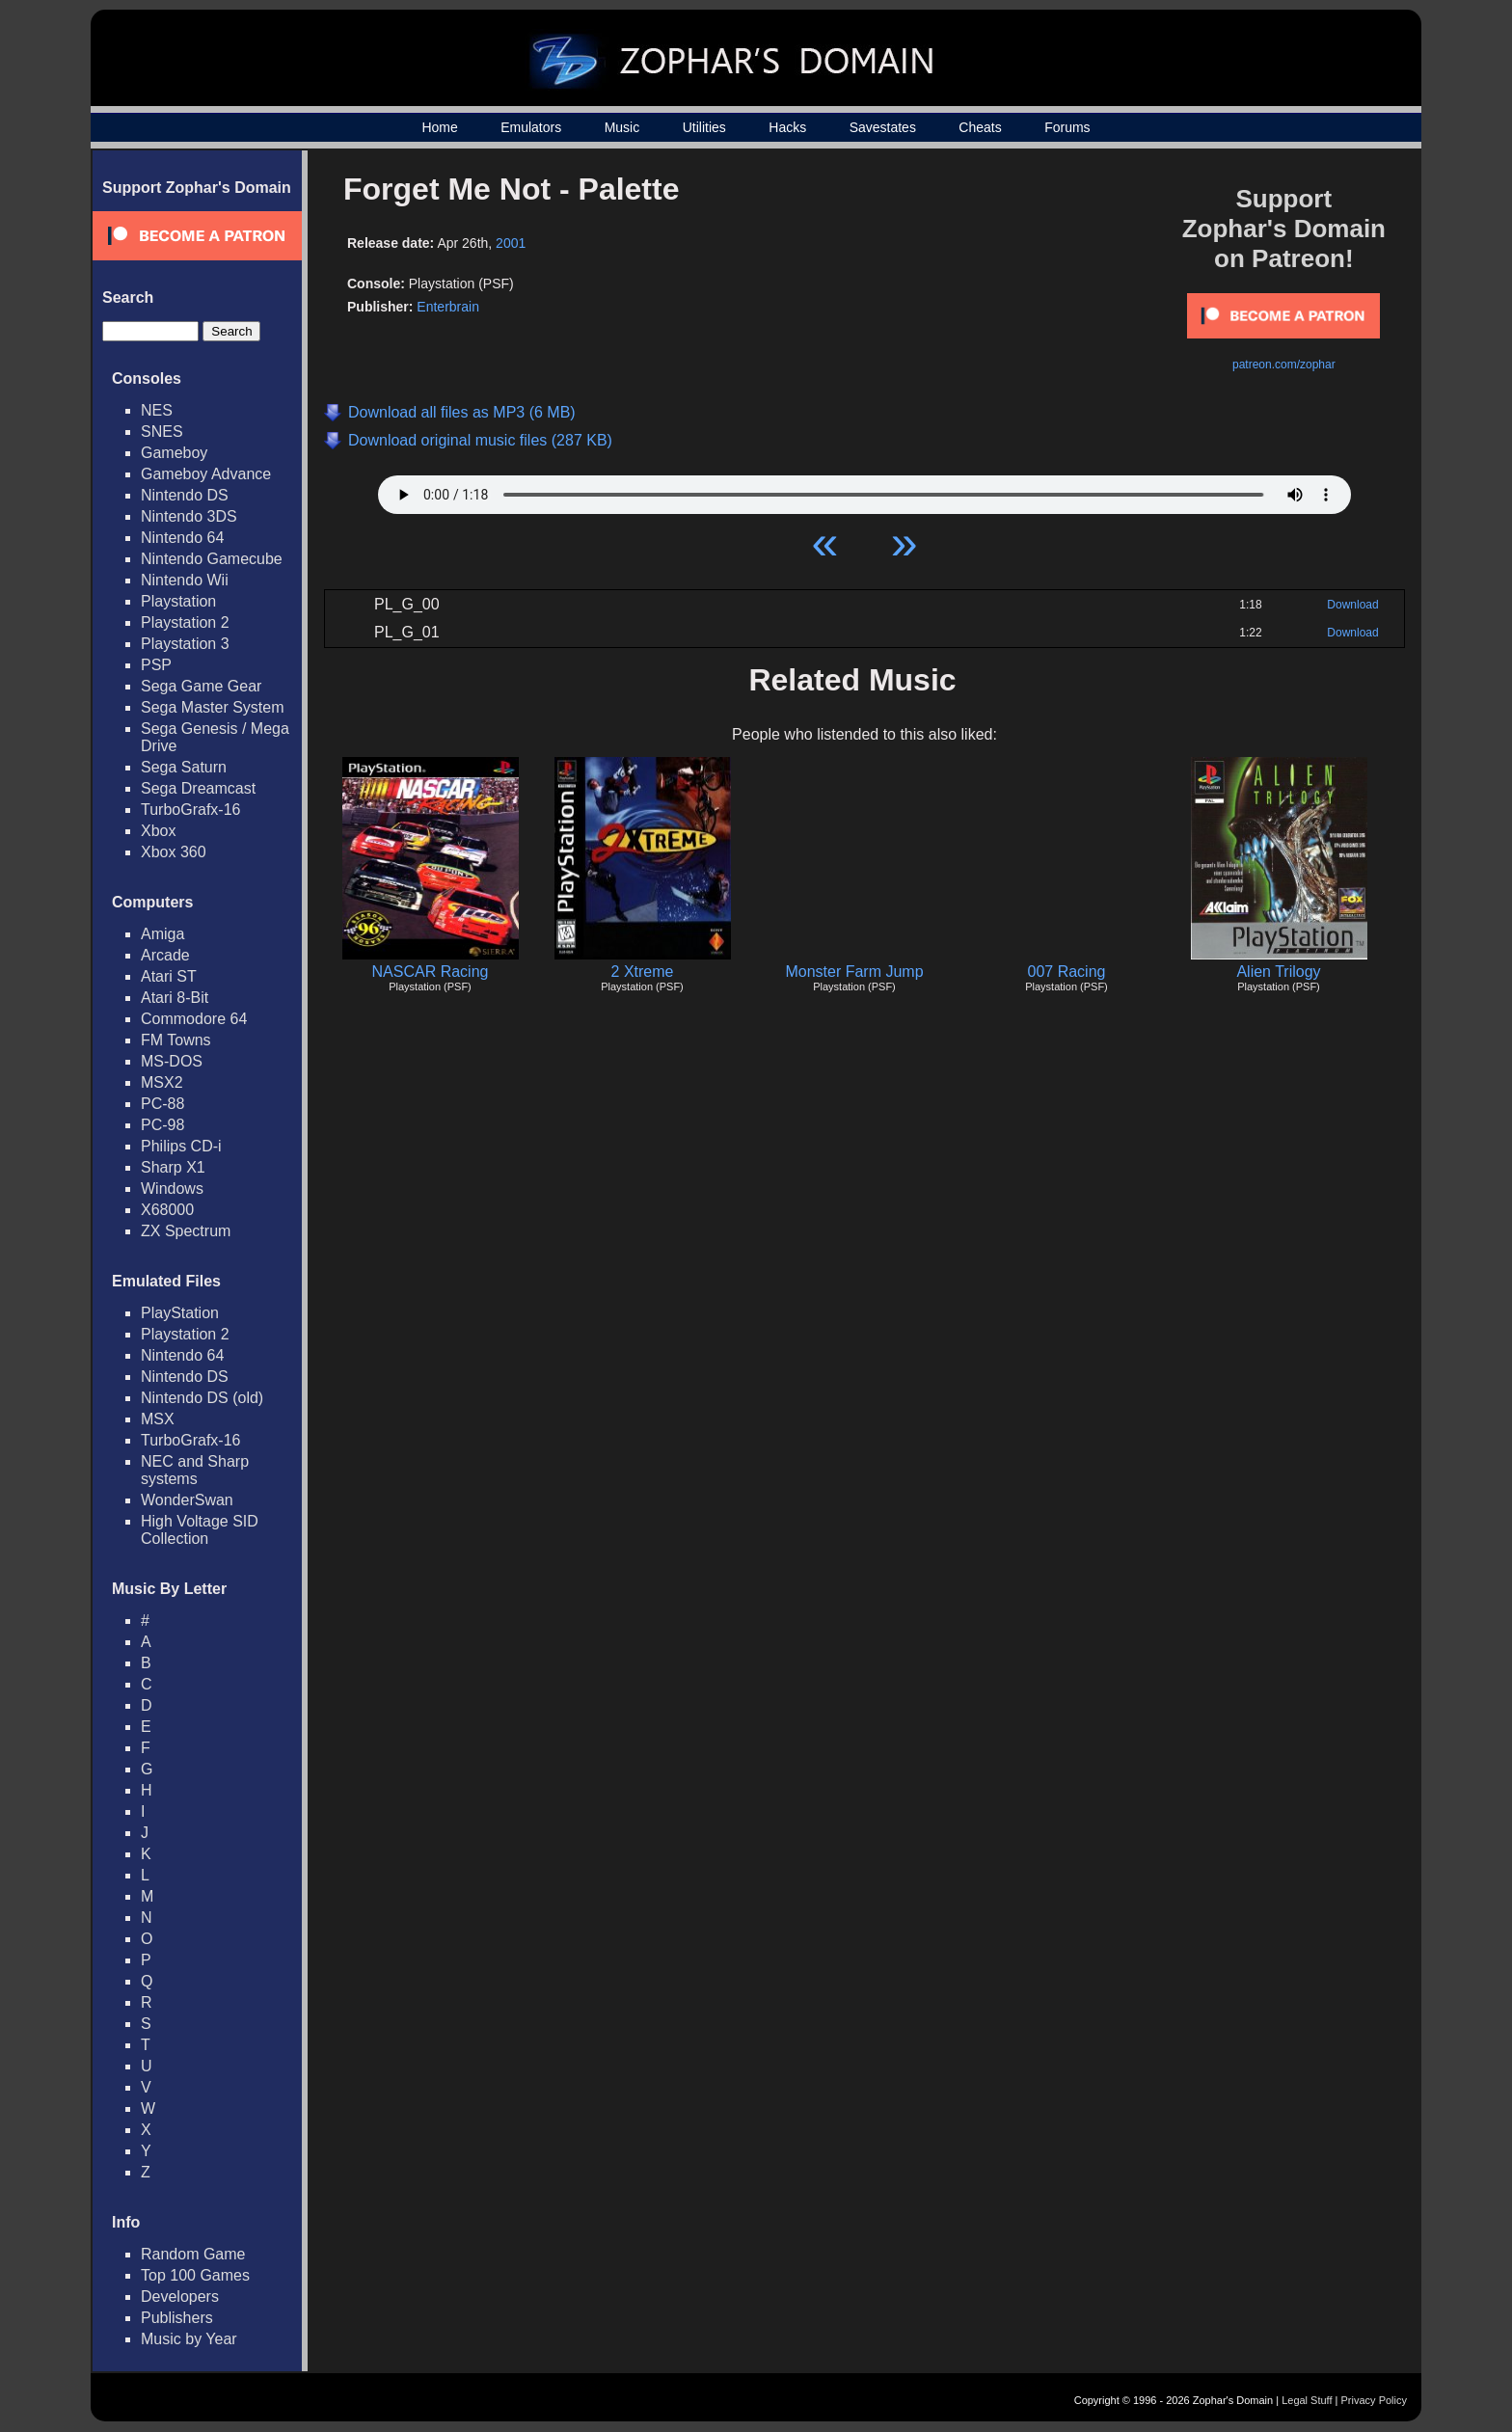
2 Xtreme (642, 971)
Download (1352, 604)
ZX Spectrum (185, 1231)
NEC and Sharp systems (195, 1470)
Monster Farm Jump (854, 971)
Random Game (193, 2254)
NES (157, 410)
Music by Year (189, 2339)
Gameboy (174, 453)
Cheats (979, 127)
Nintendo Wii (185, 580)
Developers (180, 2296)
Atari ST (169, 976)
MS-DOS (171, 1061)
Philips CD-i (181, 1146)
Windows (172, 1188)
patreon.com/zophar (1284, 364)
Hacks (787, 127)
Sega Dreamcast (198, 788)
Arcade (165, 955)
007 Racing (1067, 971)
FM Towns (176, 1040)
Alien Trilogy (1278, 971)
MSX (158, 1419)
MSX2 (162, 1082)
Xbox (158, 831)
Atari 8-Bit (174, 997)
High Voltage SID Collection (199, 1530)
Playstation (178, 601)
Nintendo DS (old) (202, 1398)
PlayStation (180, 1313)
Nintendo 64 (182, 537)
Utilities (704, 127)
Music (622, 127)
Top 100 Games (195, 2275)
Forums (1067, 127)
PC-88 (162, 1103)
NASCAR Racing (430, 971)
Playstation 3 (185, 643)
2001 (511, 243)
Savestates (883, 127)
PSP (156, 665)
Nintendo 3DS (189, 516)
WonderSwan (187, 1500)
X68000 (167, 1210)
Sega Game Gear (201, 686)
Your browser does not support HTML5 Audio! (864, 490)
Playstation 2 (185, 622)
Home (439, 127)
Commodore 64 (194, 1019)
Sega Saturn (184, 767)
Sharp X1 (173, 1167)
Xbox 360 (173, 852)
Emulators (530, 127)
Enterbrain (448, 306)
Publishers (177, 2318)
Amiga (162, 934)
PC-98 (162, 1125)
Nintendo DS (185, 495)
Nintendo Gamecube (212, 559)
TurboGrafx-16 (190, 809)
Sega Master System (212, 707)
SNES (162, 431)
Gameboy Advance (206, 474)
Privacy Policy (1374, 2400)
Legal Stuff (1307, 2400)
